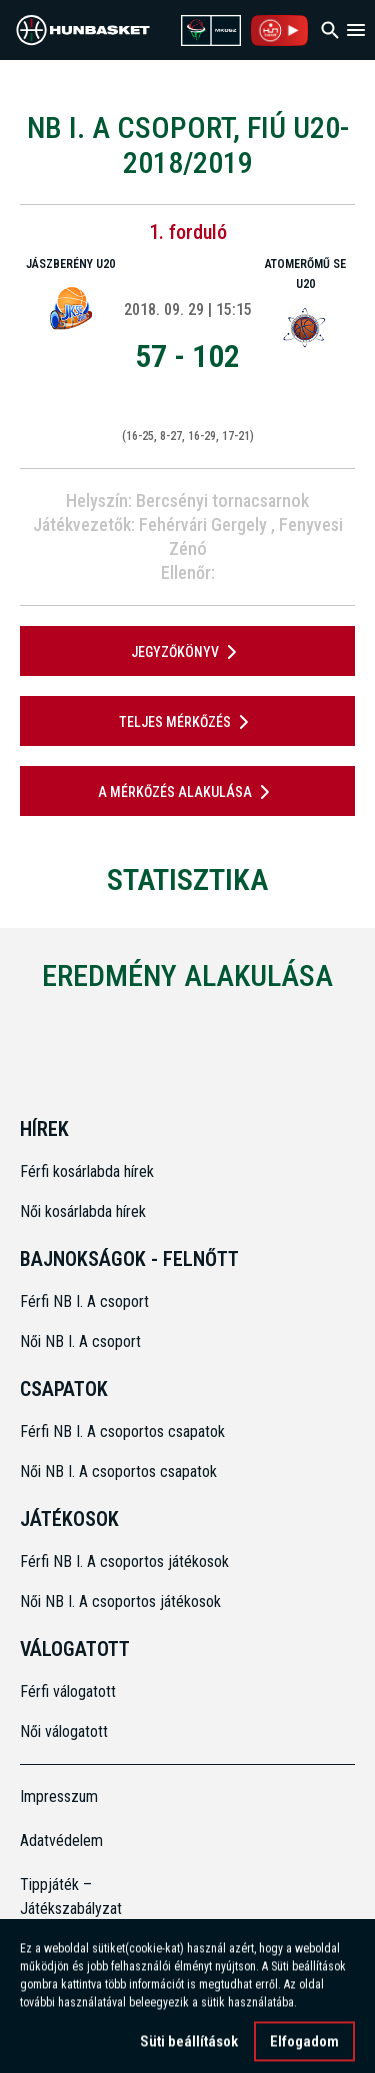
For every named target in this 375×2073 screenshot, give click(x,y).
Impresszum (59, 1796)
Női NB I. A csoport (80, 1341)
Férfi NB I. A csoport (84, 1301)
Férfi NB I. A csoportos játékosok (124, 1561)
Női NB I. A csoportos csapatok (120, 1471)
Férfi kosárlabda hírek (87, 1171)
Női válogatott (64, 1731)
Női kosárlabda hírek (83, 1211)
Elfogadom (304, 2048)
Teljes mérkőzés (187, 722)
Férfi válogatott (68, 1691)
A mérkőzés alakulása (187, 792)
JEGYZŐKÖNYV (187, 652)
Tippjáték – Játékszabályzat (62, 1896)
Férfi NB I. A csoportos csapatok (124, 1431)
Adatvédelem (61, 1840)
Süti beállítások (189, 2048)
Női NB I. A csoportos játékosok (120, 1601)
